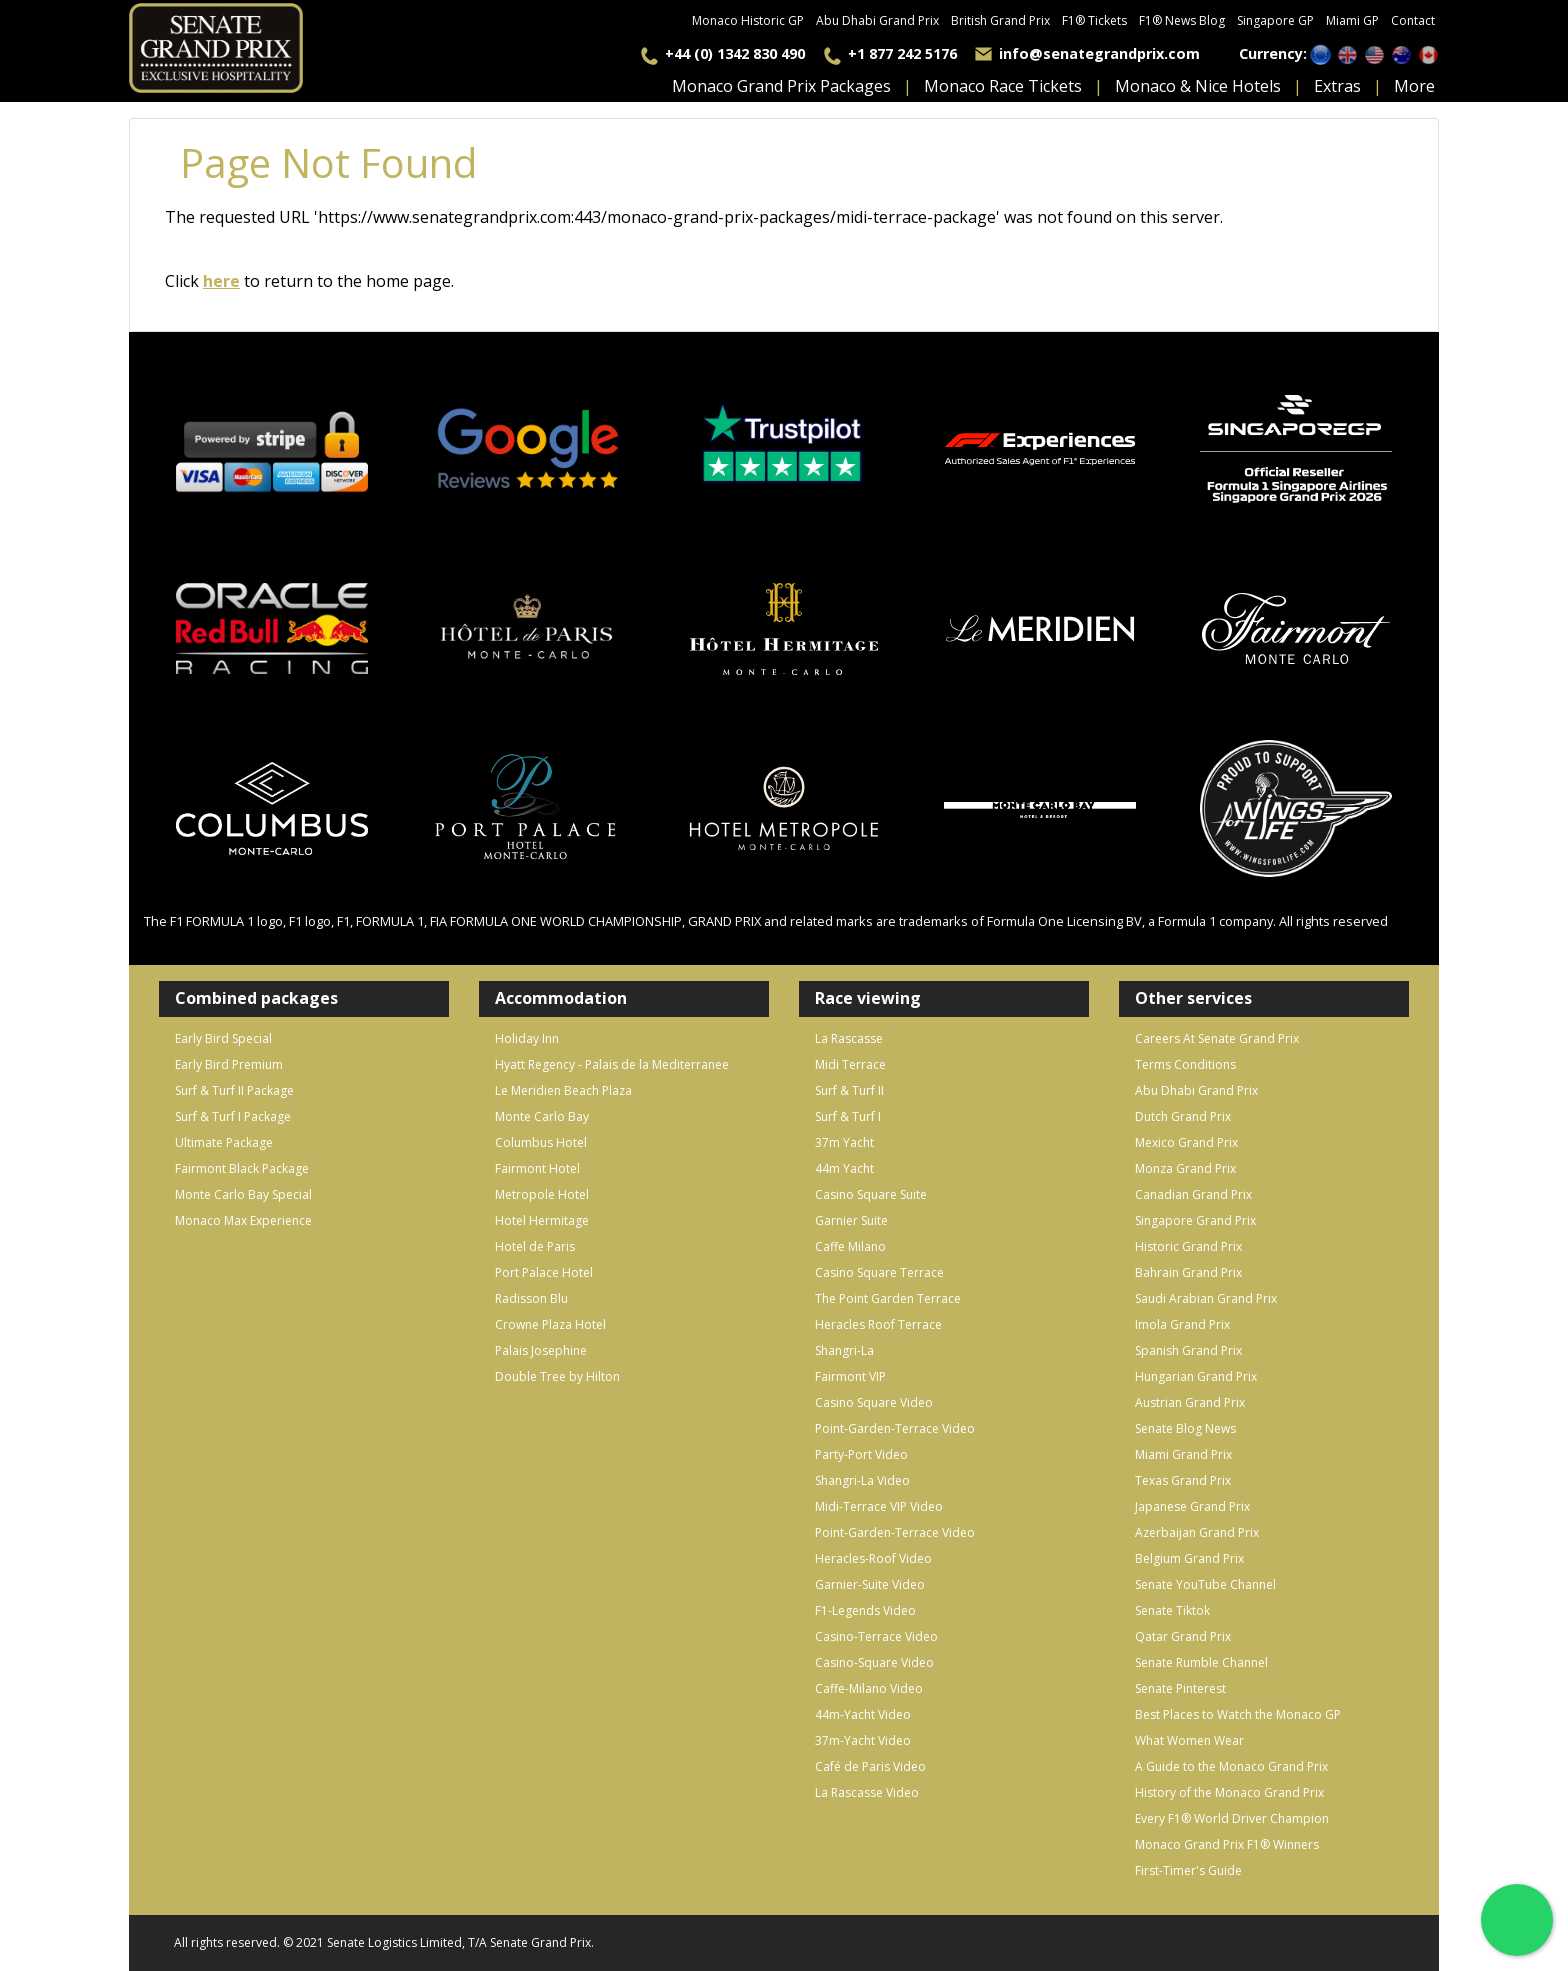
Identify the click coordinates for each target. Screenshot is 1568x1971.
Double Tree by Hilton (557, 1376)
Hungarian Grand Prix (1196, 1376)
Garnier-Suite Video (870, 1584)
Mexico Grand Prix (1186, 1142)
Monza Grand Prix (1185, 1168)
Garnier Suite (851, 1220)
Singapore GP (1275, 20)
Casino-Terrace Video (876, 1636)
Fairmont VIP (850, 1376)
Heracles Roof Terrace (878, 1324)
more (1414, 86)
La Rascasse (849, 1038)
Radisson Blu (531, 1298)
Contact (1413, 20)
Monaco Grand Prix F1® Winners (1227, 1844)
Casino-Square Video (874, 1662)
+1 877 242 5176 (902, 53)
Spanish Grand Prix (1188, 1350)
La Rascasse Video (867, 1792)
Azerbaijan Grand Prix (1197, 1532)
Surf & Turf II (849, 1090)
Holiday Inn (527, 1038)
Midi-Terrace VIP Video (879, 1506)
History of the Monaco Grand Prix (1229, 1792)
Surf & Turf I (848, 1116)
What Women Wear (1189, 1740)
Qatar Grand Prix (1183, 1636)
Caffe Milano (850, 1246)
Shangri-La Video (862, 1480)
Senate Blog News (1185, 1428)
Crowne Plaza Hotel (550, 1324)
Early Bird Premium (229, 1064)
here (221, 281)
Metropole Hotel (542, 1194)
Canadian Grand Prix (1193, 1194)
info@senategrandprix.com (1099, 53)
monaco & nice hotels (1198, 86)
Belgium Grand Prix (1189, 1558)
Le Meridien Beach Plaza (563, 1090)
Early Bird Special (223, 1038)
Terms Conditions (1185, 1064)
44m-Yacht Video (863, 1714)
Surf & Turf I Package (233, 1116)
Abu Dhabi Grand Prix (877, 20)
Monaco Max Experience (243, 1220)
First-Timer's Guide (1188, 1870)
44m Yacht (844, 1168)
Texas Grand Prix (1183, 1480)
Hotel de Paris (535, 1246)
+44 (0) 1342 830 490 (735, 53)
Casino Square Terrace (879, 1272)
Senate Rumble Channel (1201, 1662)
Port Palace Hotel (544, 1272)
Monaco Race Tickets (1003, 86)
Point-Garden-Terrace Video (895, 1428)
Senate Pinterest (1180, 1688)
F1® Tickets (1094, 20)
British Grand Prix (1000, 20)
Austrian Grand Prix (1190, 1402)
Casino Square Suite (871, 1194)
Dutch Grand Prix (1183, 1116)
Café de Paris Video (870, 1766)
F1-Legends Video (865, 1610)
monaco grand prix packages (781, 86)
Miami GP (1352, 20)
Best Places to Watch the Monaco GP (1238, 1714)
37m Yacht (844, 1142)
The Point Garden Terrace (888, 1298)
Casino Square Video (874, 1402)
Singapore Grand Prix (1195, 1220)
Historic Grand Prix (1188, 1246)
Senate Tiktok (1172, 1610)
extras (1337, 86)
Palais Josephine (541, 1350)
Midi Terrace (850, 1064)
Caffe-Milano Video (869, 1688)
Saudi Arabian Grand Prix (1206, 1298)
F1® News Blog (1182, 20)
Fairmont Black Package (242, 1168)
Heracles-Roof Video (873, 1558)
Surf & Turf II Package (234, 1090)
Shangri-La (844, 1350)
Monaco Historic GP (748, 20)
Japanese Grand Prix (1192, 1506)
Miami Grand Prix (1183, 1454)
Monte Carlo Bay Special (243, 1194)
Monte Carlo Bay (542, 1116)
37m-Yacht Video (863, 1740)
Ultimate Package (224, 1142)
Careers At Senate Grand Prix (1217, 1038)
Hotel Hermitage (542, 1220)
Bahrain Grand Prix (1188, 1272)
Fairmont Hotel (537, 1168)
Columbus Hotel (541, 1142)
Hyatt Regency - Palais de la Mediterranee (612, 1064)
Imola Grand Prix (1182, 1324)
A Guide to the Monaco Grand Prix (1231, 1766)
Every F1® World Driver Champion (1232, 1818)
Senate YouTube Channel (1205, 1584)
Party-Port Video (861, 1454)
